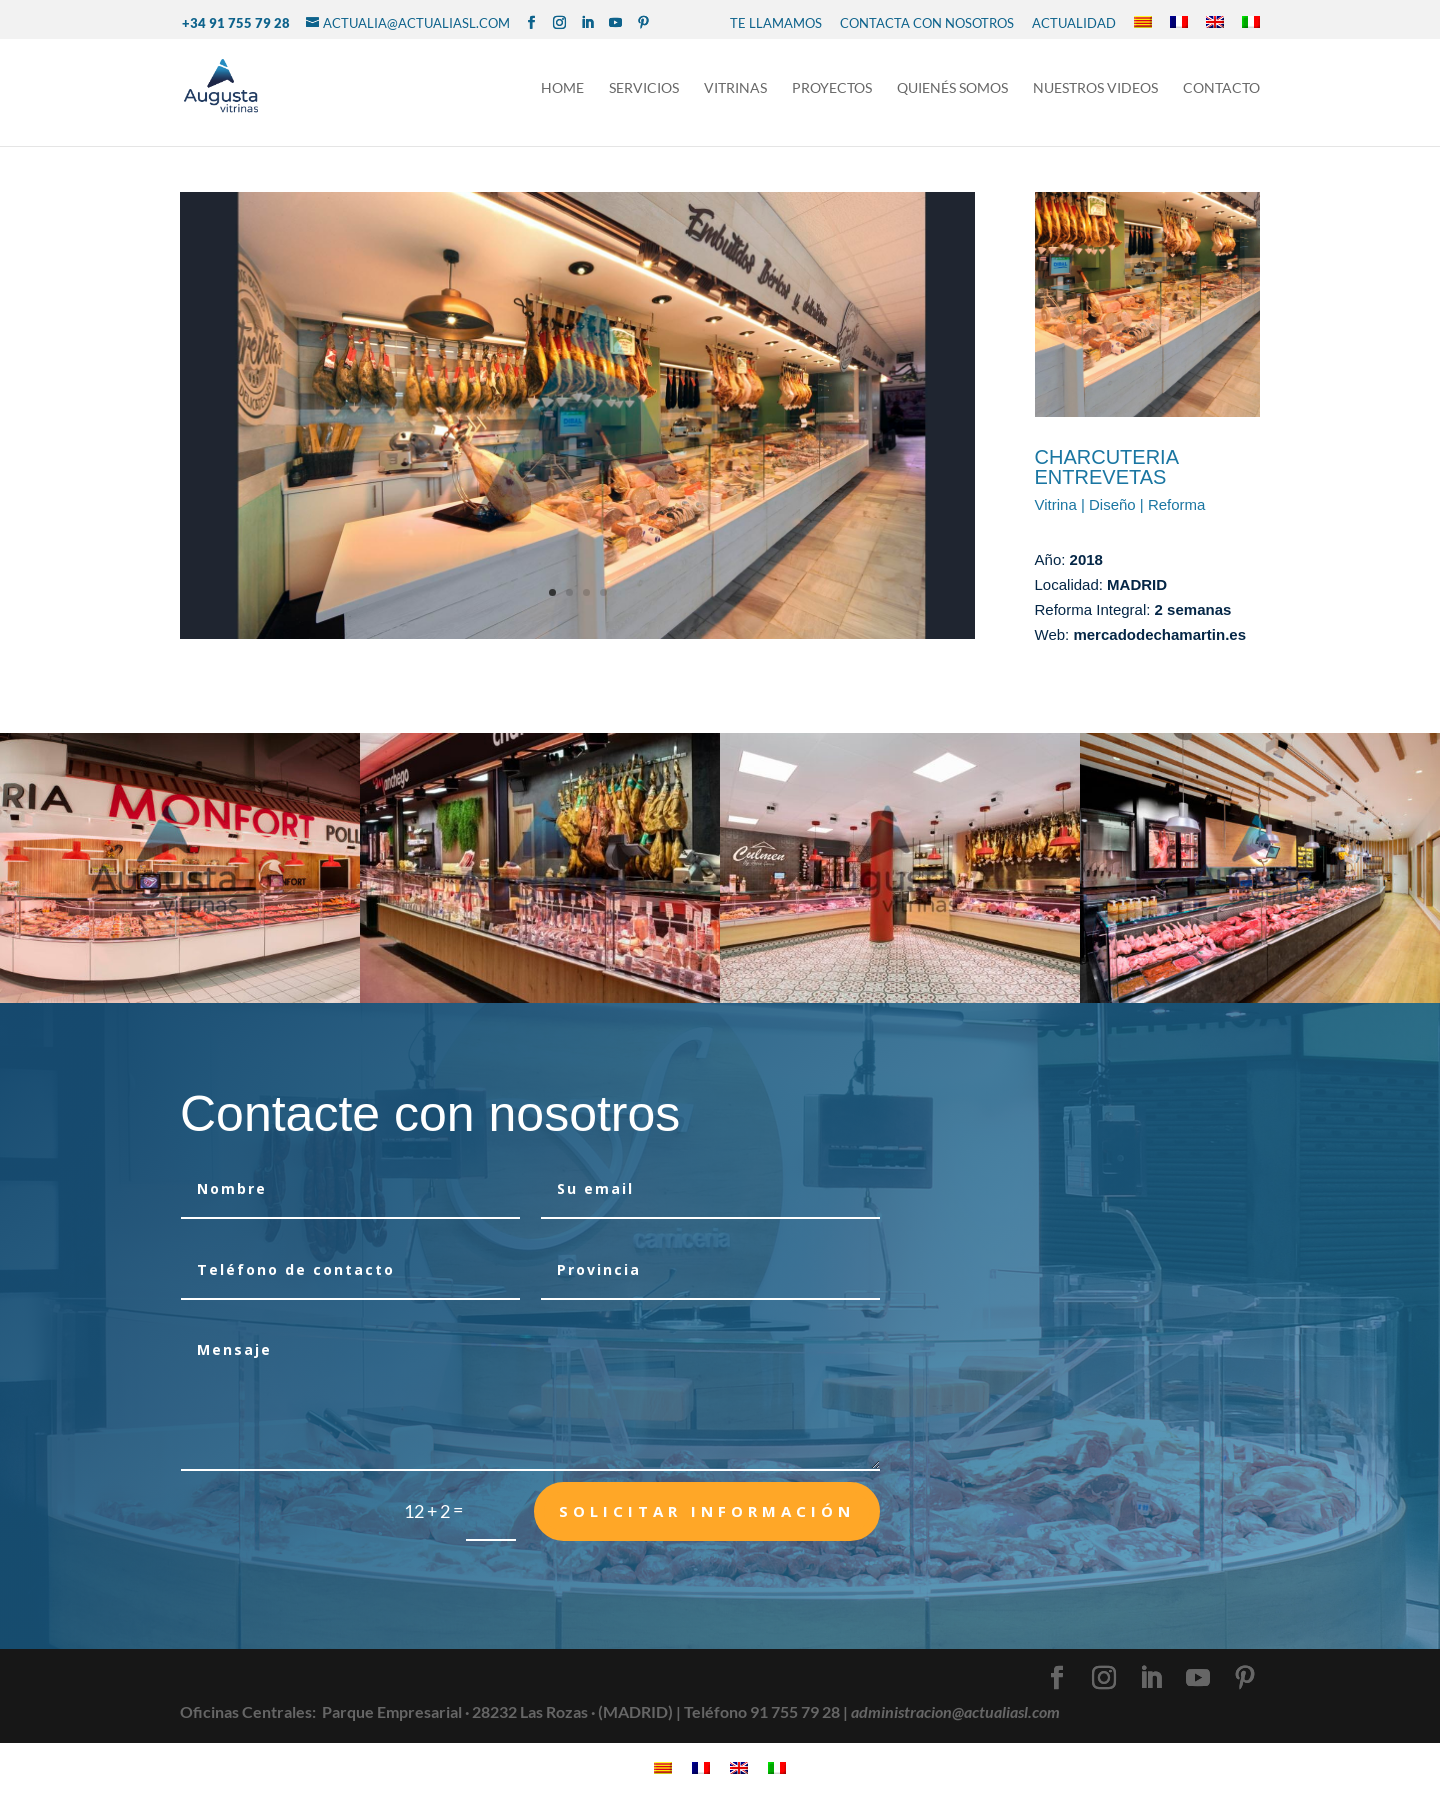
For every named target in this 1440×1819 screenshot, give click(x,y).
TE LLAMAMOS (776, 23)
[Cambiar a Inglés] (1215, 23)
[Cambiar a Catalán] (1143, 23)
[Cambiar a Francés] (1179, 23)
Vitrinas (735, 88)
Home (562, 88)
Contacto (1221, 88)
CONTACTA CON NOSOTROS (927, 23)
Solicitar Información (707, 1511)
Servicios (644, 88)
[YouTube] (615, 23)
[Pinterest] (643, 23)
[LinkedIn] (587, 23)
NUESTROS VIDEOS (1095, 88)
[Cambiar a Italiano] (1251, 23)
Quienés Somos (952, 88)
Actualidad (1074, 23)
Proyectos (832, 88)
